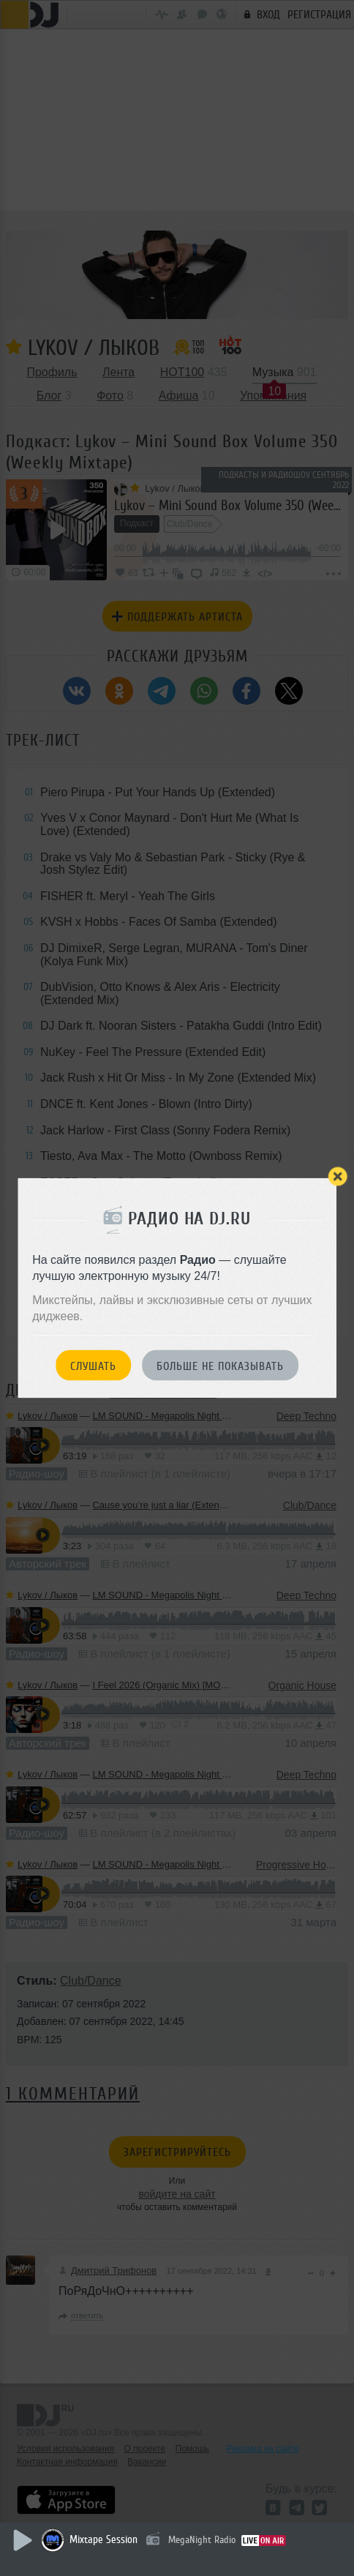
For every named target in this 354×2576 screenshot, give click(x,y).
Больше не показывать (220, 1365)
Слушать (93, 1365)
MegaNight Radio (202, 2539)
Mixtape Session (103, 2540)
